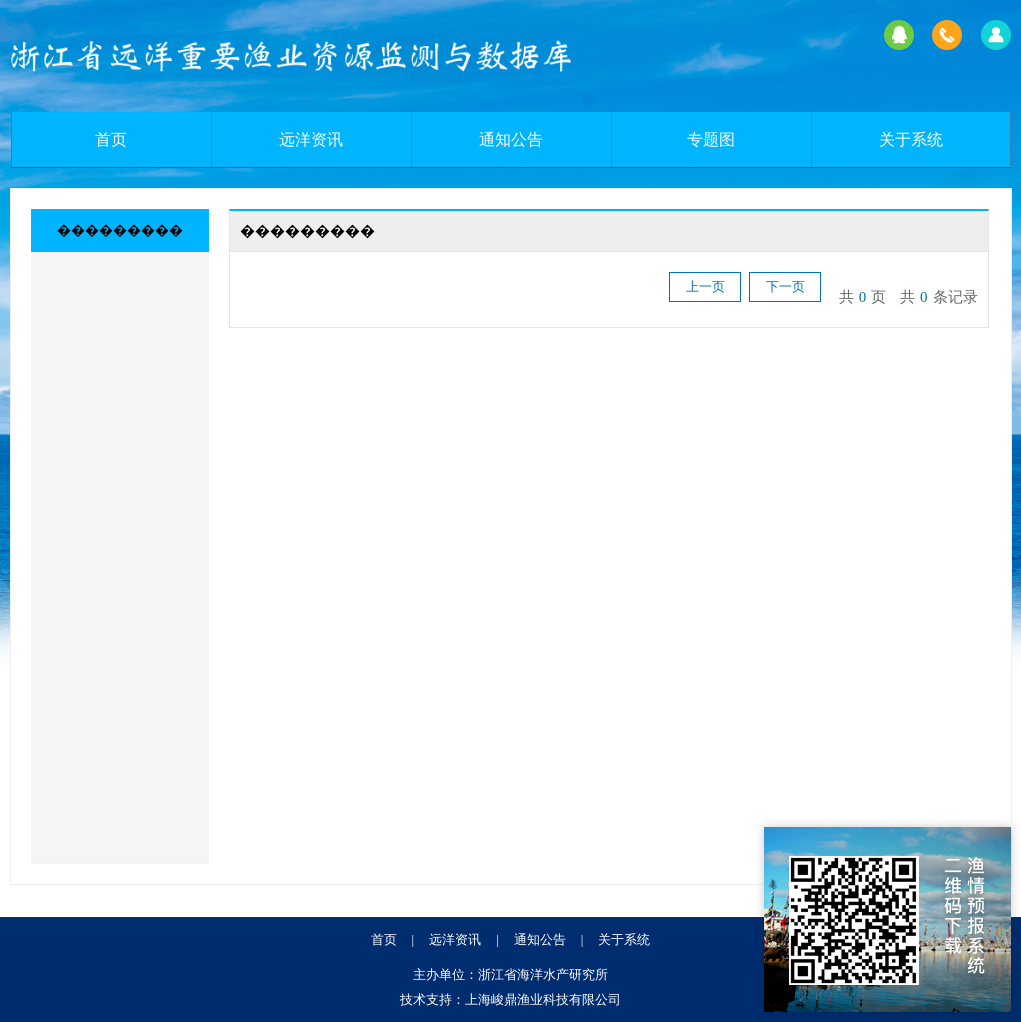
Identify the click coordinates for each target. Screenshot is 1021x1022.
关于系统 (911, 139)
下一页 (785, 286)
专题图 (711, 139)
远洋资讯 (311, 139)
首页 (111, 139)
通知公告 (511, 139)
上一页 (705, 286)
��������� (120, 230)
